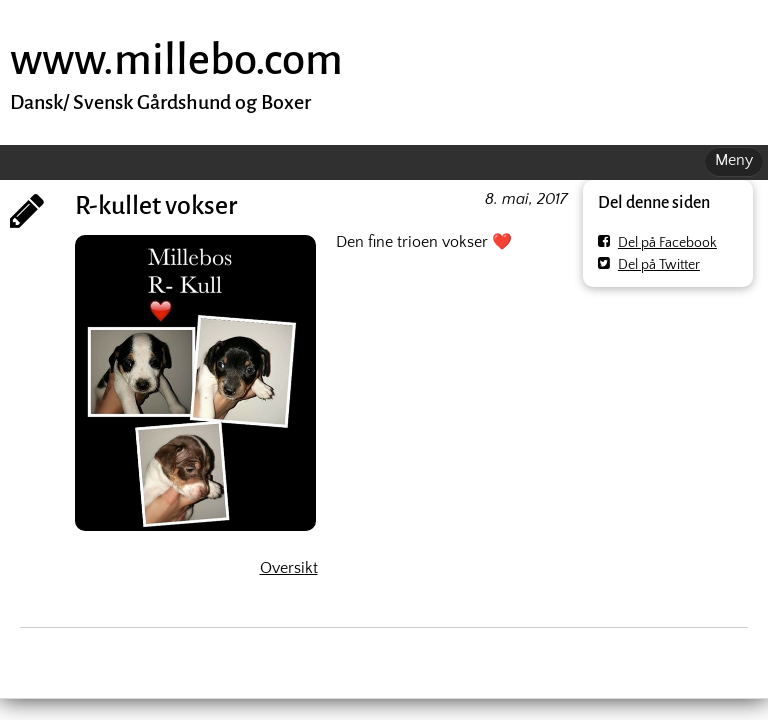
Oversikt (289, 568)
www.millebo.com (176, 59)
